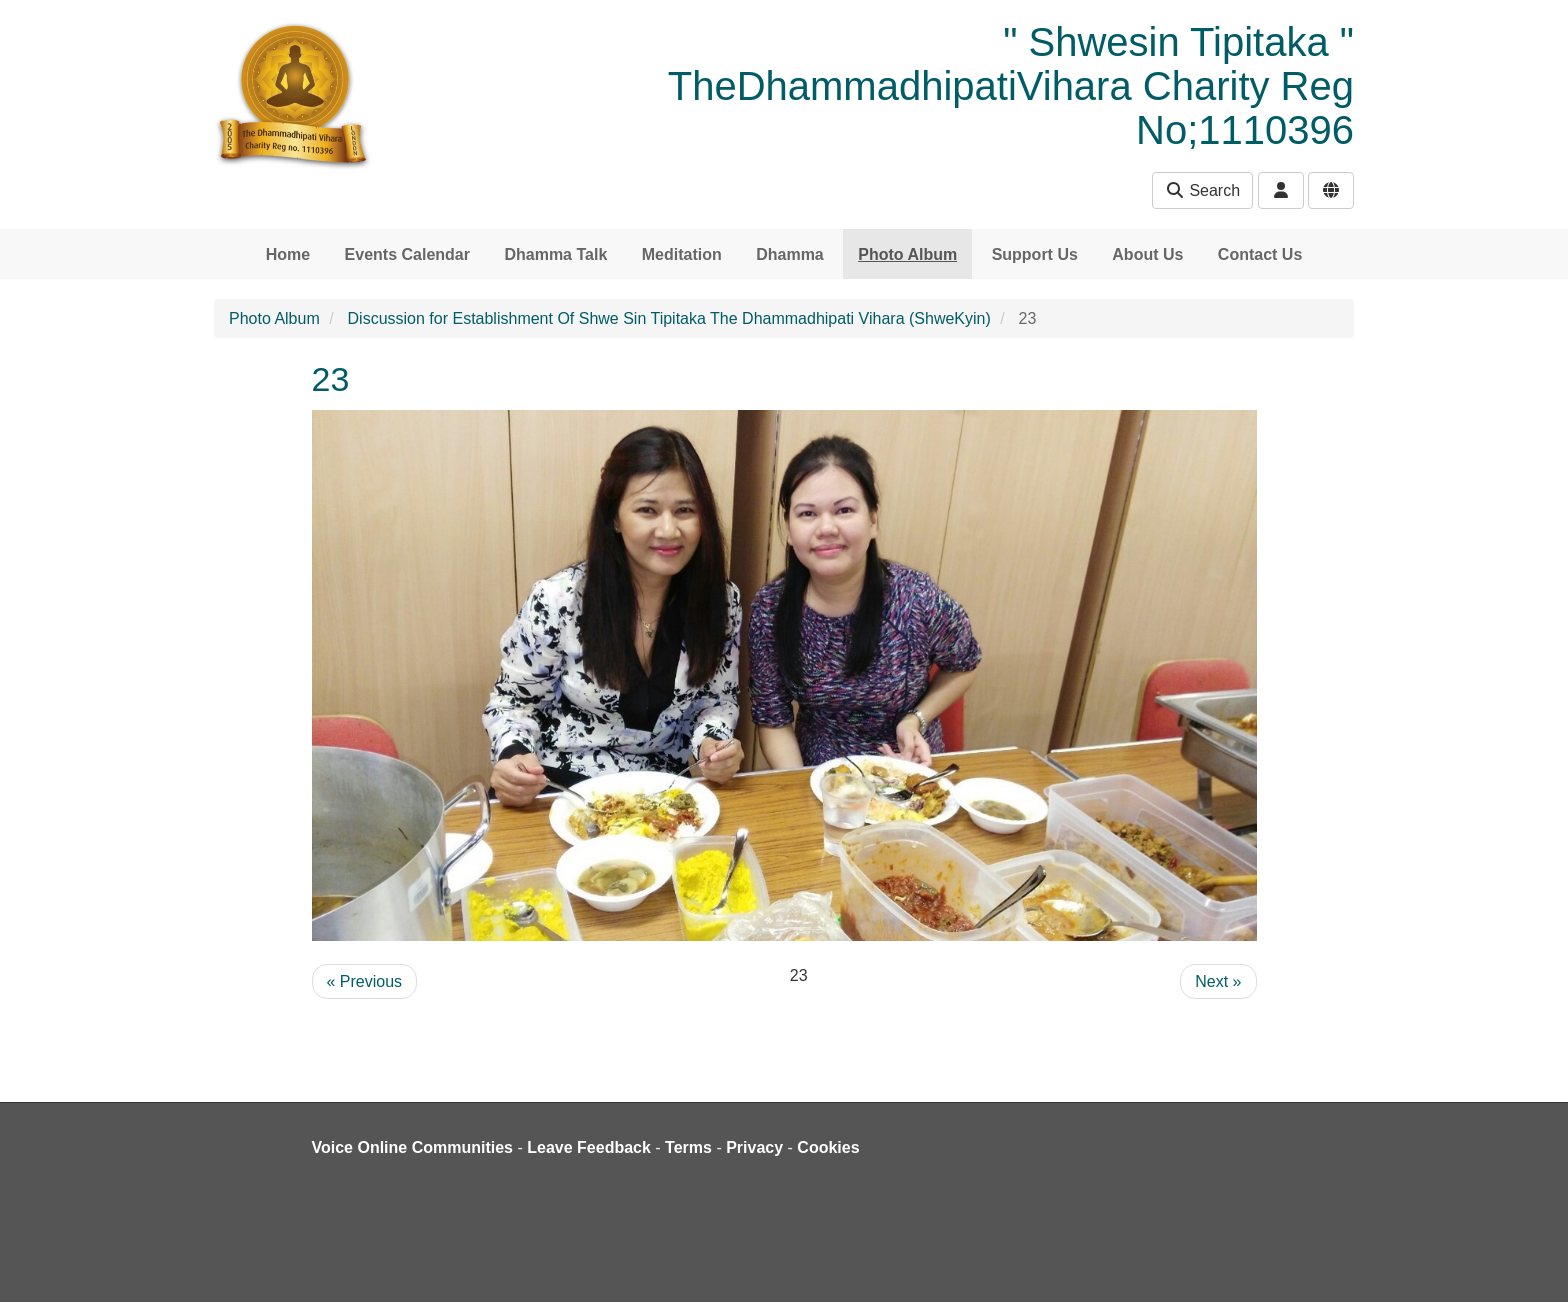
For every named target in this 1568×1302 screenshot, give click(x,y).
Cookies (828, 1147)
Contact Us (1260, 254)
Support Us (1035, 254)
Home (288, 254)
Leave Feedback (589, 1147)
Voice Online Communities (413, 1147)
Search (1202, 190)
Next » (1218, 981)
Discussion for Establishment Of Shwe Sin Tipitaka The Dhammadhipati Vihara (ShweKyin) (669, 318)
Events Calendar (407, 254)
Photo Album (907, 254)
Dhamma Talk (555, 254)
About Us (1147, 254)
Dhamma (790, 254)
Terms (688, 1147)
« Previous (365, 981)
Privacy (754, 1147)
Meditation (682, 254)
